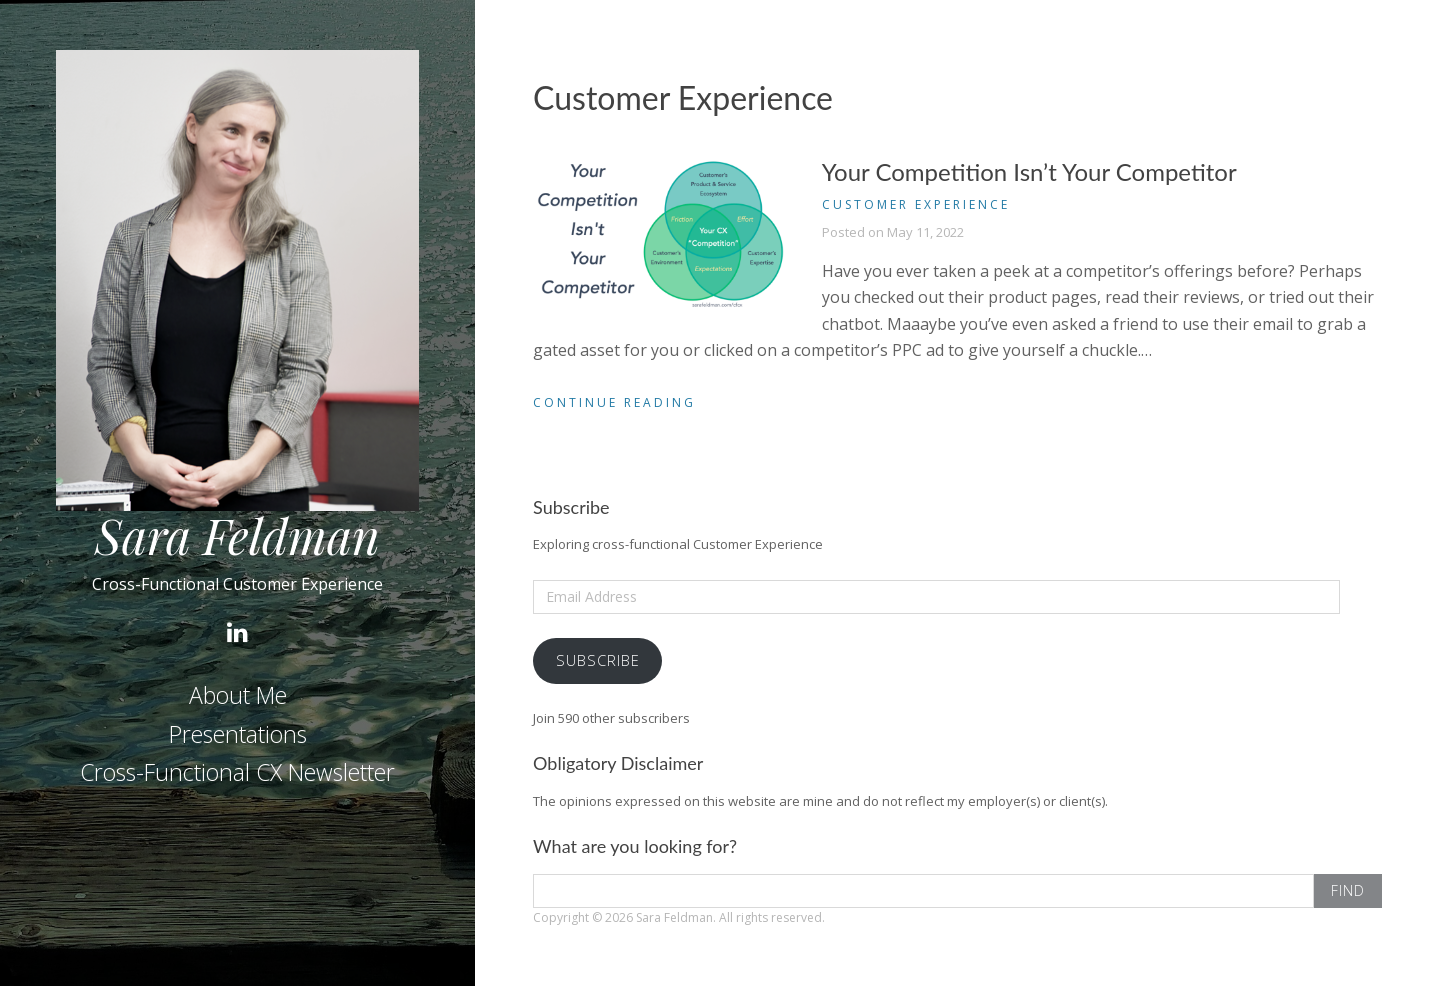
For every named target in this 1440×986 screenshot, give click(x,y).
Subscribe (598, 660)
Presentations (238, 734)
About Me (238, 695)
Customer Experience (916, 204)
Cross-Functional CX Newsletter (237, 772)
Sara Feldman (237, 535)
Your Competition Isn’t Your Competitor (1029, 171)
